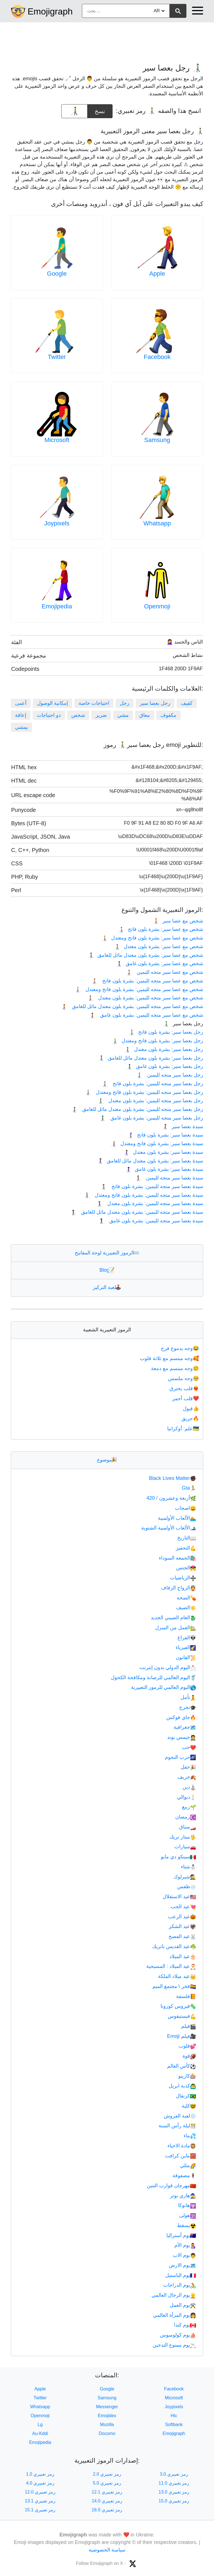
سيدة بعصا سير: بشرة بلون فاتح (165, 1135)
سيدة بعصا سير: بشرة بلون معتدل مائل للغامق (150, 1161)
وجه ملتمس (184, 1378)
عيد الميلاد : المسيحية (171, 1966)
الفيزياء (186, 1647)
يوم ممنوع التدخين (174, 2345)
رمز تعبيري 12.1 (107, 2492)
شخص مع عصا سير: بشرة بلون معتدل (158, 946)
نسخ (100, 109)
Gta (189, 1488)
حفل (188, 1767)
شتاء (188, 1867)
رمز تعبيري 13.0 (174, 2492)
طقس (186, 1886)
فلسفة (186, 1996)
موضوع (107, 1460)
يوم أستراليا (181, 2235)
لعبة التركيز (107, 1287)
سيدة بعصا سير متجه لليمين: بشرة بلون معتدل (150, 1203)
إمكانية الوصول (52, 703)
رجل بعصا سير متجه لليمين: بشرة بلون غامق (151, 1118)
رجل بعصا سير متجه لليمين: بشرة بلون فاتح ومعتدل (144, 1092)
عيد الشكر (182, 1926)
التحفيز (186, 1548)
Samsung (157, 439)
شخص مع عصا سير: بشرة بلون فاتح (160, 929)
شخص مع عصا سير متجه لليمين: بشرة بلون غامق (146, 1015)
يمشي (21, 727)
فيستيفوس (182, 2016)
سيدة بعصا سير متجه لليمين (169, 1178)
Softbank (174, 2424)
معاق (144, 715)
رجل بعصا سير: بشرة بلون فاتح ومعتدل (157, 1040)
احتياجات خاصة (94, 703)
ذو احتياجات (49, 715)
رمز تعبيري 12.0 (40, 2492)
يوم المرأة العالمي (174, 2315)
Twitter (57, 356)
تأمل (188, 1697)
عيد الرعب (182, 1916)
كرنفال (186, 2096)
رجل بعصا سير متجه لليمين (170, 1075)
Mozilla (107, 2424)
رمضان (185, 1817)
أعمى (20, 703)
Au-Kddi (40, 2433)
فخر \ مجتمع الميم (174, 1986)
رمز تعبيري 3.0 (174, 2474)
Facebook (157, 356)
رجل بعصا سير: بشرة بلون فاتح (165, 1032)
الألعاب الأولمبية (177, 1518)
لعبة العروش (180, 2116)
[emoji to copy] (74, 111)
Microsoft (56, 439)
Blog (107, 1270)
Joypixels (56, 523)
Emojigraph (50, 11)
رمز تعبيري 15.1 (40, 2509)
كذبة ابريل (182, 2086)
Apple (157, 273)
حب (189, 1747)
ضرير (101, 715)
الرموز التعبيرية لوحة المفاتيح (107, 1253)
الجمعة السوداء (177, 1558)
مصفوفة (184, 2175)
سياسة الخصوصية (107, 2550)
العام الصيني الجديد (173, 1617)
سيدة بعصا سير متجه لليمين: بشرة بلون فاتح (152, 1186)
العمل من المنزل (175, 1627)
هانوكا (187, 2205)
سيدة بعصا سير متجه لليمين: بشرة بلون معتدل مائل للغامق (137, 1212)
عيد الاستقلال (179, 1896)
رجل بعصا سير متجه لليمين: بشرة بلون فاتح (153, 1083)
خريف (186, 1777)
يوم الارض (182, 2265)
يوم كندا (185, 2325)
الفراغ (186, 1637)
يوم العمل (183, 2305)
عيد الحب (183, 1906)
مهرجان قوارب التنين (171, 2185)
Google (57, 273)
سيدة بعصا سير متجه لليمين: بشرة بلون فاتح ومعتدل (144, 1195)
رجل (124, 703)
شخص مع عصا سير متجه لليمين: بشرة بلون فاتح (147, 981)
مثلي (188, 2165)
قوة (189, 2056)
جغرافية (185, 1727)
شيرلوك (185, 1877)
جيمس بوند (181, 1737)
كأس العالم (181, 2066)
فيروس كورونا (178, 2006)
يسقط (186, 2225)
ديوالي (186, 1797)
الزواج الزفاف (178, 1588)
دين (189, 1787)
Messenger (107, 2406)
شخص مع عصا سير (177, 921)
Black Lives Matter (172, 1478)
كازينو (187, 2076)
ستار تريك (182, 1837)
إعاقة (20, 715)
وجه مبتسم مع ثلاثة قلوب (170, 1358)
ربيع (189, 1807)
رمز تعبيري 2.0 (107, 2474)
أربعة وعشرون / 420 (171, 1498)
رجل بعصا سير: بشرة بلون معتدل (163, 1049)
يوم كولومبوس (178, 2335)
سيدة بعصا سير (182, 1126)
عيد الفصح (182, 1936)
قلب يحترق (184, 1388)
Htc (174, 2415)
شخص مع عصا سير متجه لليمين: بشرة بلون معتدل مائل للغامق (132, 1006)
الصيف (186, 1607)
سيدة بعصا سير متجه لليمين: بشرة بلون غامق (151, 1220)
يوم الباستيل (180, 2275)
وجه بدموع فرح (180, 1348)
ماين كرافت (180, 2156)
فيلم (188, 2026)
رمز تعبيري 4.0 (40, 2483)
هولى (187, 2215)
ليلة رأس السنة (177, 2125)
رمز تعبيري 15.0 (174, 2501)
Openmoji (157, 606)
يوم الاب (184, 2255)
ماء (190, 2135)
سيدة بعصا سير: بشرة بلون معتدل (163, 1152)
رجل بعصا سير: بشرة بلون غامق (164, 1066)
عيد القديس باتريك (174, 1946)
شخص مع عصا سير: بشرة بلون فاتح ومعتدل (152, 938)
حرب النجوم (180, 1757)
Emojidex (107, 2415)
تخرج (187, 1707)
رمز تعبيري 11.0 (174, 2483)
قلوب (187, 2046)
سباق (187, 1827)
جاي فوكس (181, 1717)
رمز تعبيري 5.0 (107, 2483)
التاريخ (186, 1538)
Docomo (107, 2433)
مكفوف (168, 715)
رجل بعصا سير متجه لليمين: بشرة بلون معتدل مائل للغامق (137, 1109)
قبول (191, 1408)
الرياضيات (183, 1577)
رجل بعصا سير (155, 703)
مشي (123, 715)
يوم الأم (185, 2245)
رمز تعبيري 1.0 (40, 2474)
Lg (40, 2424)
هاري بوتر (183, 2195)
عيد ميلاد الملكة (177, 1976)
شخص (78, 715)
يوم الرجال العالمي (174, 2295)
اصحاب (185, 1508)
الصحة (186, 1598)
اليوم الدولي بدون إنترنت (167, 1667)
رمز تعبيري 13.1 (40, 2501)
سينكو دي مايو (178, 1856)
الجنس (186, 1567)
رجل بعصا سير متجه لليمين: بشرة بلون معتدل (150, 1100)
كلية (189, 2106)
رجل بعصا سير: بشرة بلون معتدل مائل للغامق (150, 1058)
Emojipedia (57, 606)
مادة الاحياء (181, 2145)
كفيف (187, 703)
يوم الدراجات (179, 2285)
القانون (186, 1657)
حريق (190, 1418)
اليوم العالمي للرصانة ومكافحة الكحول (153, 1677)
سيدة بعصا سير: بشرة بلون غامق (164, 1169)
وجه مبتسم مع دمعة (175, 1368)
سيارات (185, 1846)
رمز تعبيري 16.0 (107, 2509)
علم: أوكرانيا (183, 1428)
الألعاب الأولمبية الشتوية (168, 1528)
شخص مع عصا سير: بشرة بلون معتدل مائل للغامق (145, 955)
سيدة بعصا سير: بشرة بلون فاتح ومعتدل (156, 1143)
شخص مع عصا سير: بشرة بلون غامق (159, 963)
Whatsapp (157, 523)
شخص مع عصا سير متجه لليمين (165, 972)
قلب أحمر (186, 1398)
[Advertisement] (107, 39)
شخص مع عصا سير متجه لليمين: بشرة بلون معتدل (145, 998)
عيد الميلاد (182, 1956)
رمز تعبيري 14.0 (107, 2501)
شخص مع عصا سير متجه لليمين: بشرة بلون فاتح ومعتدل (139, 989)
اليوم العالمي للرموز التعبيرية (163, 1687)
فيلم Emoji (181, 2036)
